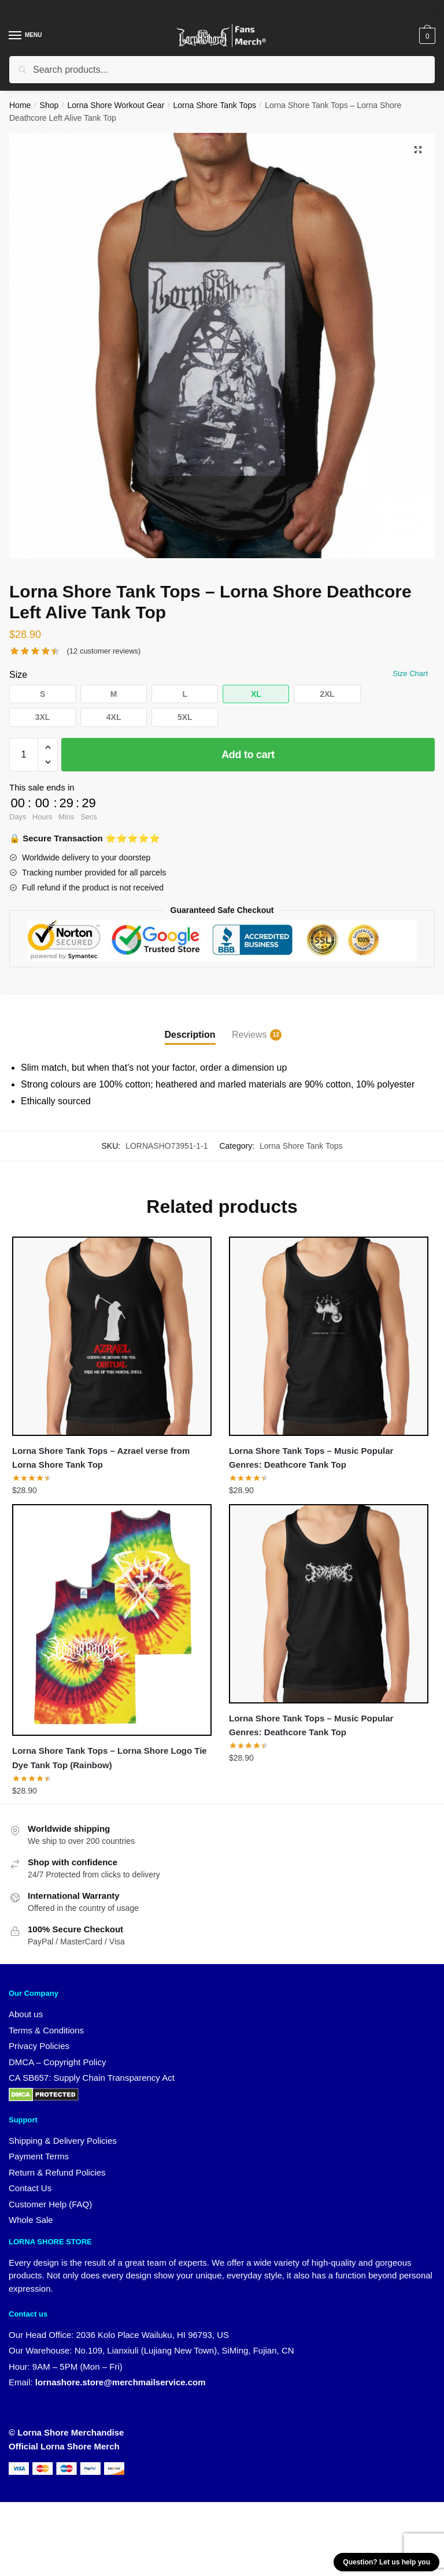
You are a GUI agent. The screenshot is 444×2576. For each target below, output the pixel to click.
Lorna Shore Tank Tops (214, 105)
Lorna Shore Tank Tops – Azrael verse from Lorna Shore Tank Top (101, 1457)
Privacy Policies (39, 2046)
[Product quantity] (23, 754)
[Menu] (26, 35)
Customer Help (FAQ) (50, 2205)
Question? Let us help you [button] (386, 2562)
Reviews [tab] (249, 1035)
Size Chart (410, 673)
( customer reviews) (103, 651)
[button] (417, 150)
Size (18, 675)
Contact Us (30, 2189)
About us (26, 2015)
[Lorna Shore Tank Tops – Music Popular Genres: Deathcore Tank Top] (328, 1336)
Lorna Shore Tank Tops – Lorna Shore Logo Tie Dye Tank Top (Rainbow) (109, 1758)
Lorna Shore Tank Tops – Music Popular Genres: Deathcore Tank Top (311, 1457)
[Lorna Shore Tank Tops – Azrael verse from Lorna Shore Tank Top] (112, 1336)
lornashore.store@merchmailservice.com (120, 2383)
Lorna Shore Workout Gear (115, 105)
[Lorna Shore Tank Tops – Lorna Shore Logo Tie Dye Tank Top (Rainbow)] (112, 1620)
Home (20, 105)
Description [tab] (190, 1035)
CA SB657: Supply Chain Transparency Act (92, 2078)
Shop (49, 105)
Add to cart (248, 754)
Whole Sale (31, 2221)
